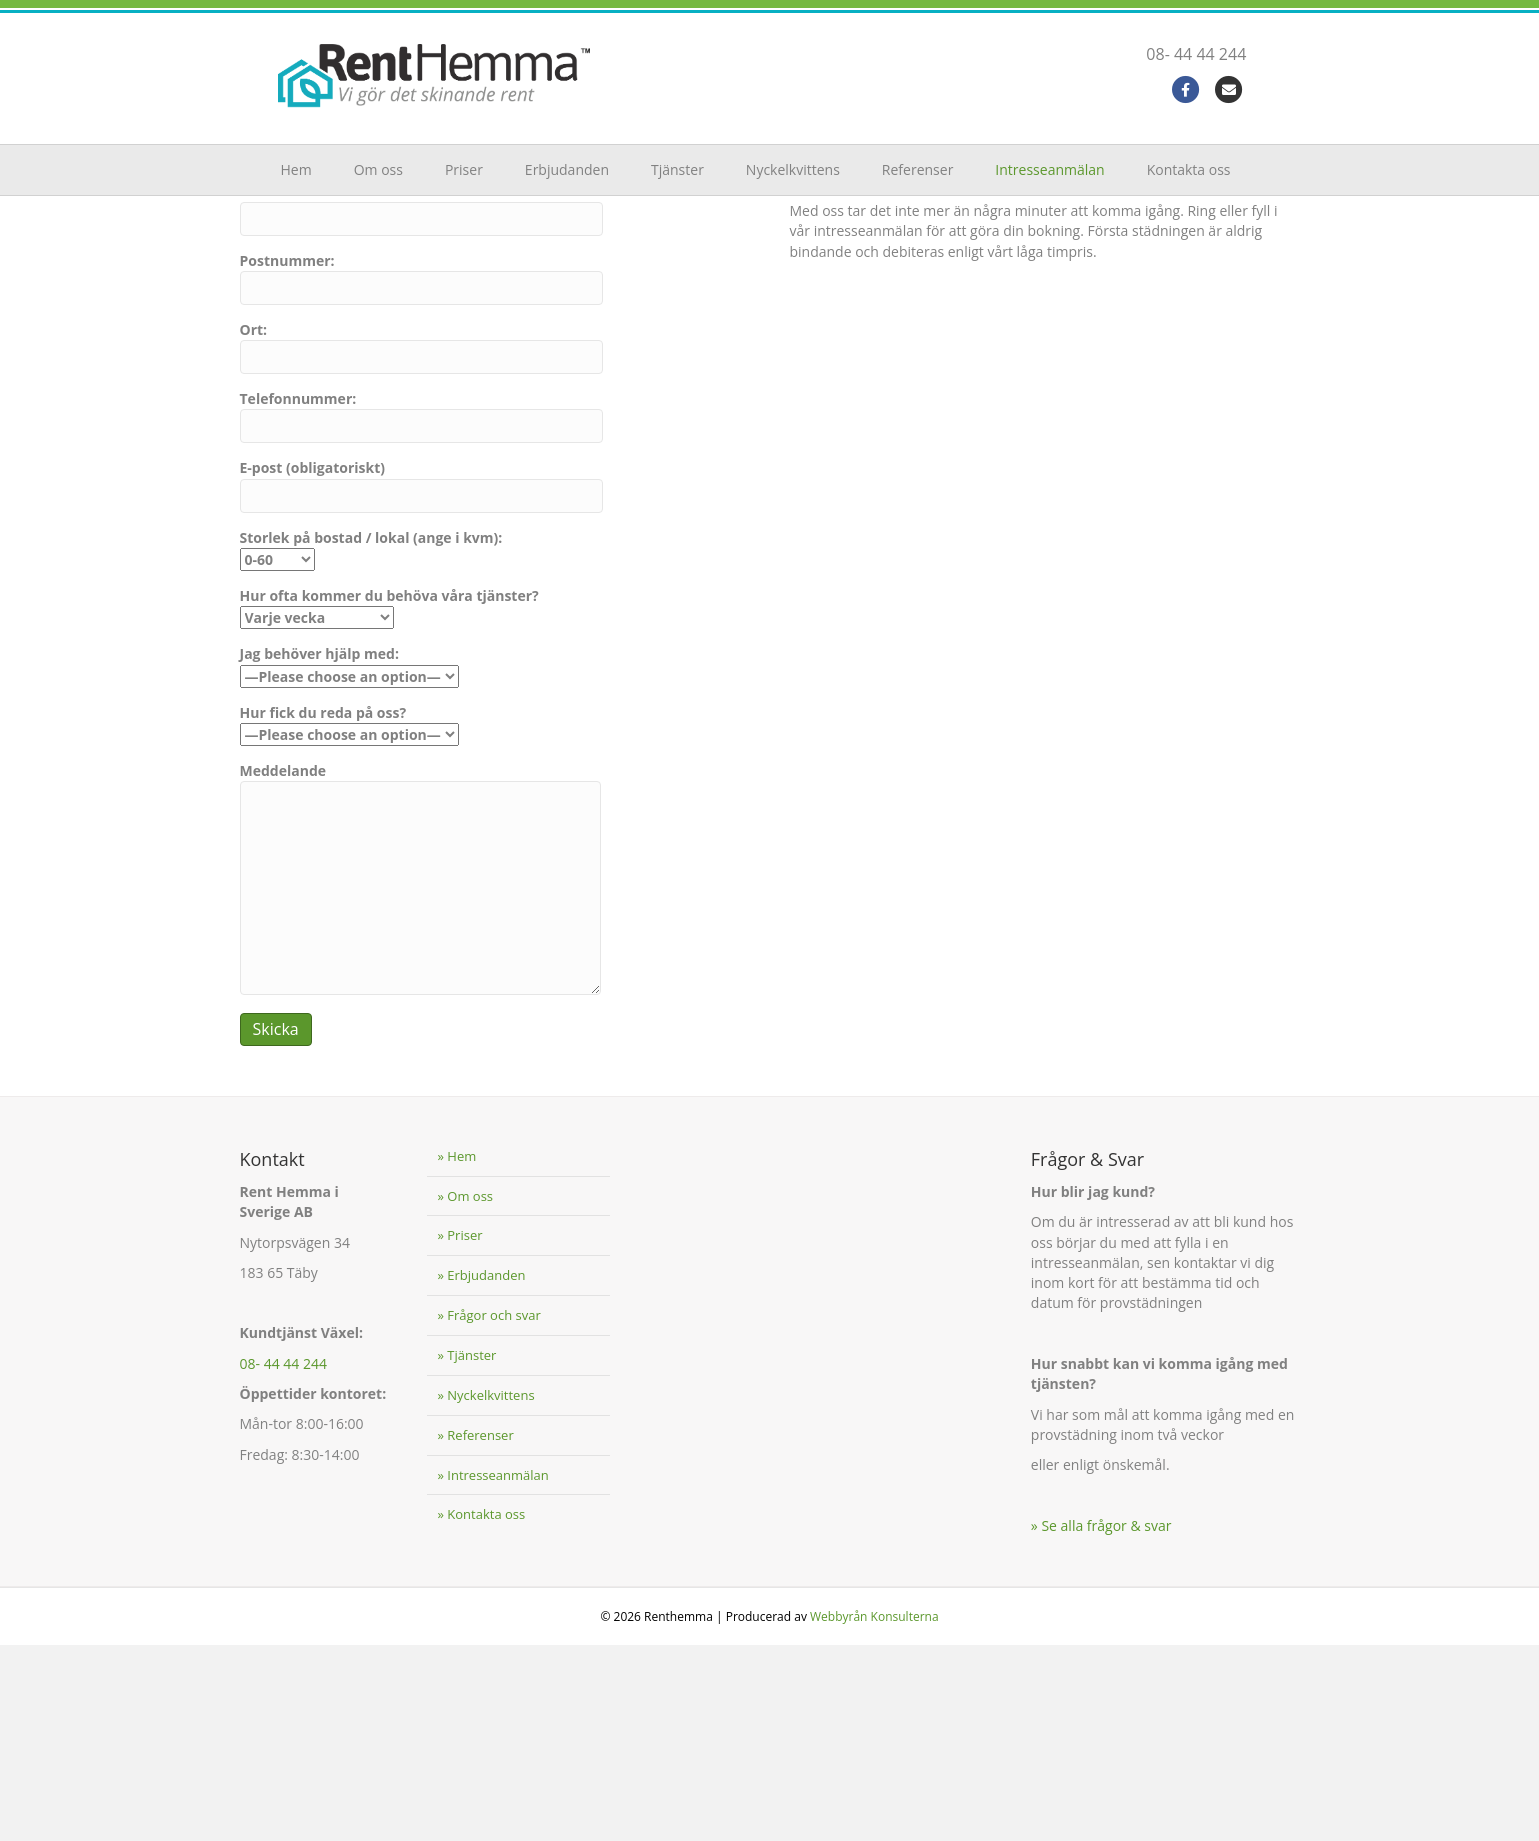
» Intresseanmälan (492, 1670)
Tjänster (677, 169)
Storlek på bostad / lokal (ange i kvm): (371, 744)
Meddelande (420, 1074)
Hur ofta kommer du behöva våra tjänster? (389, 802)
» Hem (456, 1352)
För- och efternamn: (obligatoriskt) (421, 335)
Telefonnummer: (421, 612)
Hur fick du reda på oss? (349, 918)
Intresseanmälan (1049, 169)
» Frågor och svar (488, 1511)
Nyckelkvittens (793, 169)
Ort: (421, 543)
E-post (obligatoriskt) (421, 681)
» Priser (459, 1431)
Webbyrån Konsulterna (874, 1812)
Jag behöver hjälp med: (349, 860)
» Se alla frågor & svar (1101, 1721)
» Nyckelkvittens (485, 1591)
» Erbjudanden (481, 1471)
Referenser (918, 169)
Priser (464, 169)
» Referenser (475, 1630)
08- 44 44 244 (1215, 54)
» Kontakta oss (481, 1710)
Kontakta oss (1189, 169)
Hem (296, 169)
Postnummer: (421, 473)
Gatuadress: (421, 404)
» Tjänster (466, 1551)
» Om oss (465, 1391)
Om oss (378, 169)
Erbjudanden (567, 169)
